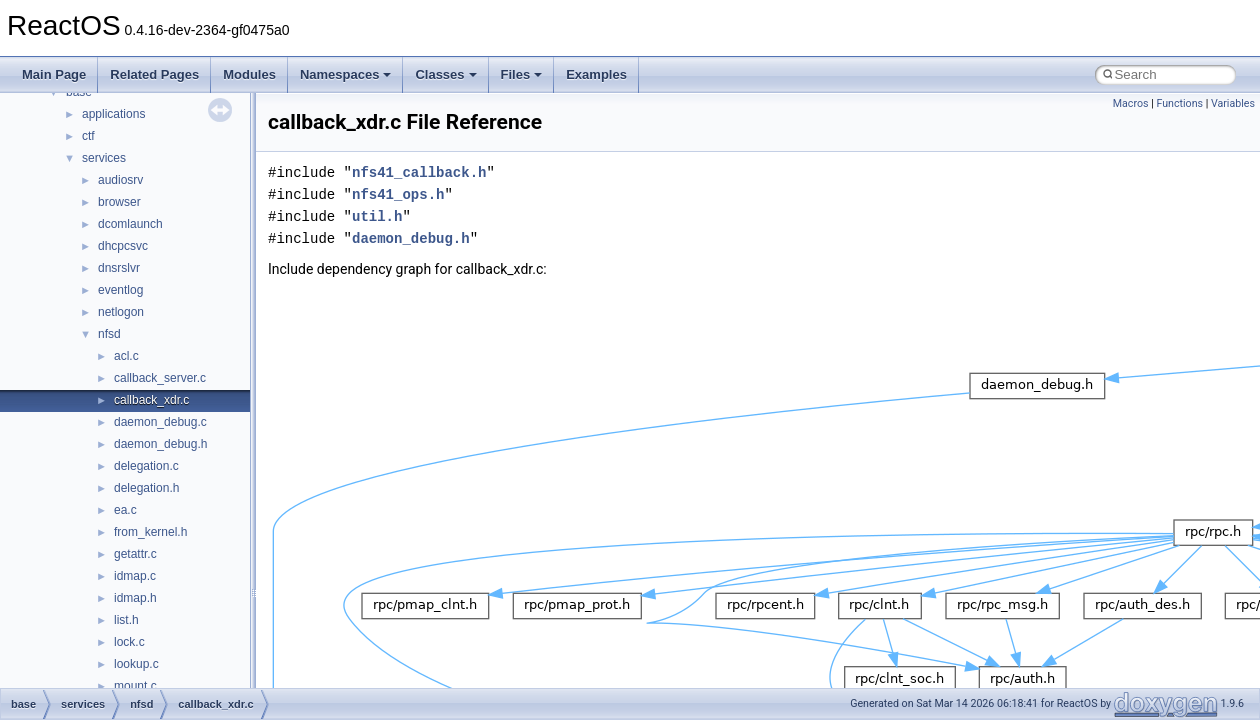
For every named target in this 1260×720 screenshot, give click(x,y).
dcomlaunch (130, 224)
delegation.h (146, 488)
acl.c (126, 356)
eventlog (120, 290)
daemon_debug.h (160, 444)
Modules (249, 74)
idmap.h (135, 598)
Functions (1179, 103)
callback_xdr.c (151, 400)
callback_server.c (160, 378)
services (104, 158)
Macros (1131, 103)
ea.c (125, 510)
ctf (88, 136)
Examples (596, 74)
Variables (1233, 103)
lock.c (129, 642)
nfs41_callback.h (419, 172)
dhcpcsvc (123, 246)
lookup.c (136, 664)
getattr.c (135, 554)
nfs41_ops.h (398, 194)
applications (113, 114)
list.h (126, 620)
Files (522, 74)
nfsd (109, 334)
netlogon (121, 312)
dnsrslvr (119, 268)
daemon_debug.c (160, 422)
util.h (377, 216)
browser (119, 202)
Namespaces (346, 74)
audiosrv (120, 180)
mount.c (135, 686)
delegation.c (146, 466)
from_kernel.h (150, 532)
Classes (445, 74)
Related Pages (154, 74)
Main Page (54, 74)
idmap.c (135, 576)
